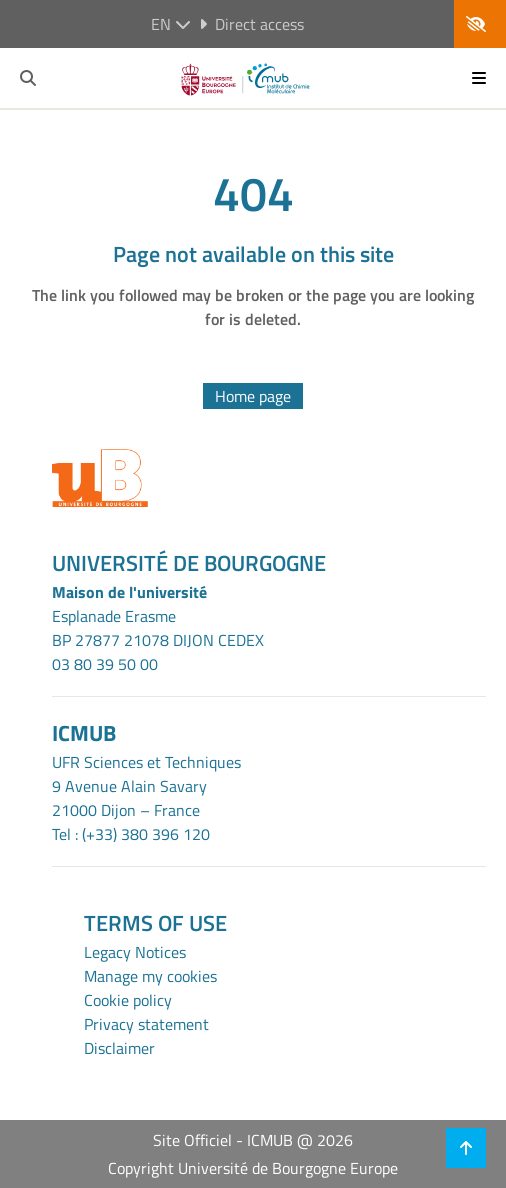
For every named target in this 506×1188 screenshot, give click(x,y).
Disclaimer (119, 1048)
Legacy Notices (135, 952)
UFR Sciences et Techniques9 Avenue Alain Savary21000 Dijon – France (146, 786)
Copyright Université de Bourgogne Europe (253, 1168)
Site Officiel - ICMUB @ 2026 (253, 1140)
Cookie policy (128, 1000)
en (171, 24)
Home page (253, 396)
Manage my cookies (150, 976)
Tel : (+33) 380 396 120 (131, 834)
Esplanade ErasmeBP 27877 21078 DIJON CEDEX (158, 628)
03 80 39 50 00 (105, 664)
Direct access (251, 24)
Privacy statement (146, 1024)
